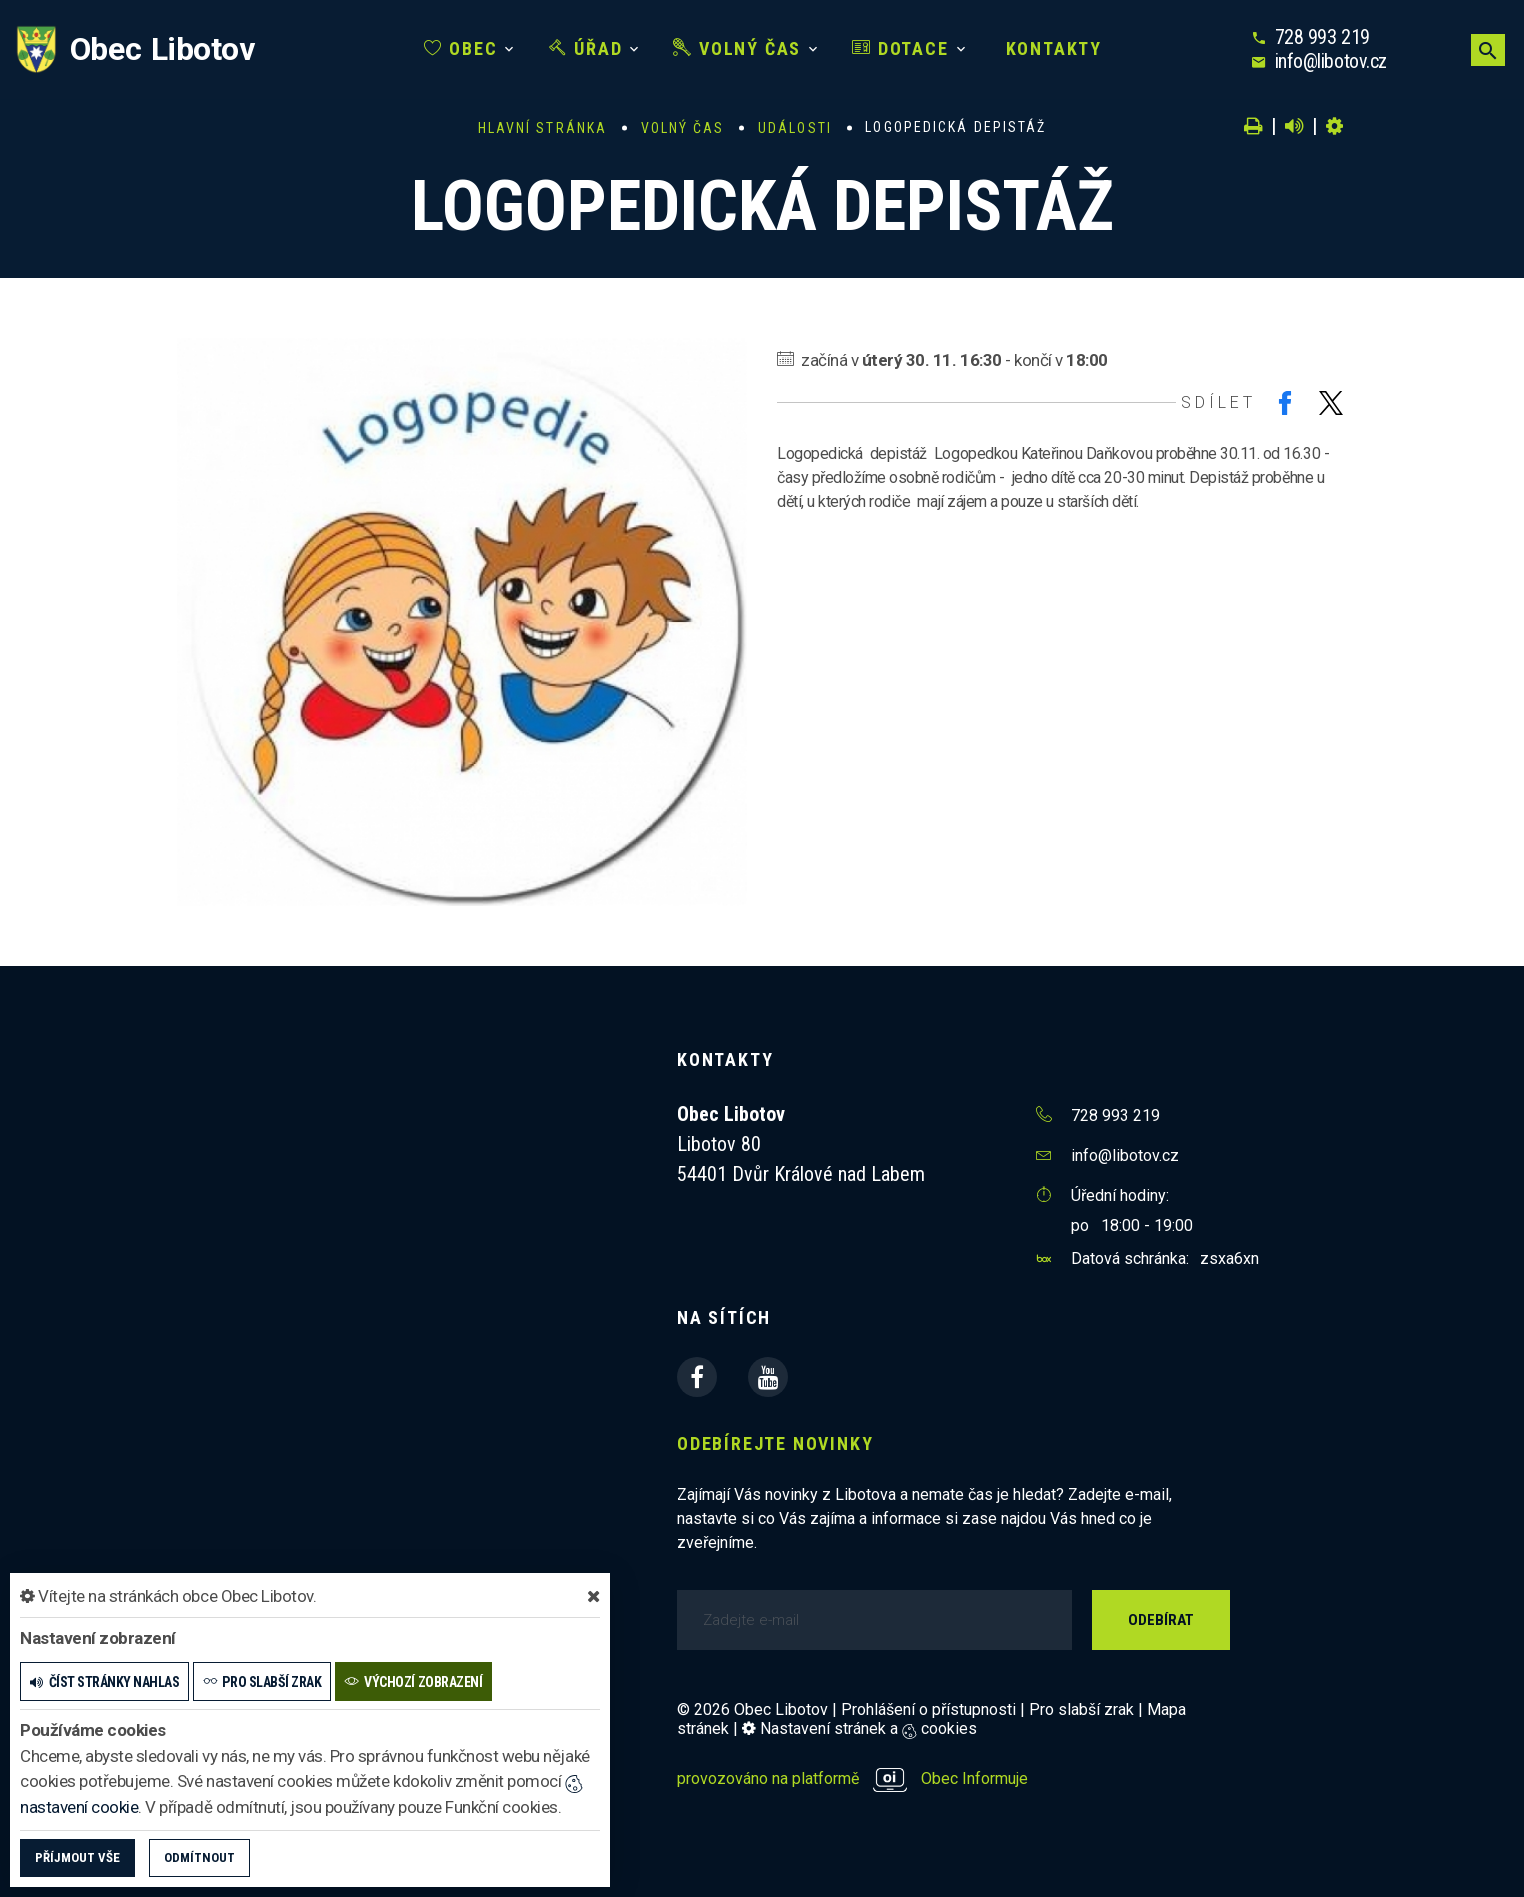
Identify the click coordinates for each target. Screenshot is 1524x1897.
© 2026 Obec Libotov (752, 1709)
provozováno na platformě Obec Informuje (852, 1778)
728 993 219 (1322, 37)
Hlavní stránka (542, 128)
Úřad (586, 48)
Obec (461, 48)
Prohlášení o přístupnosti (928, 1709)
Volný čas (737, 48)
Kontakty (1051, 48)
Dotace (900, 48)
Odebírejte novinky (775, 1443)
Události (795, 128)
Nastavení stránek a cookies (859, 1728)
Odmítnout (199, 1857)
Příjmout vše (77, 1857)
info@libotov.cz (1331, 61)
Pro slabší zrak (1081, 1709)
